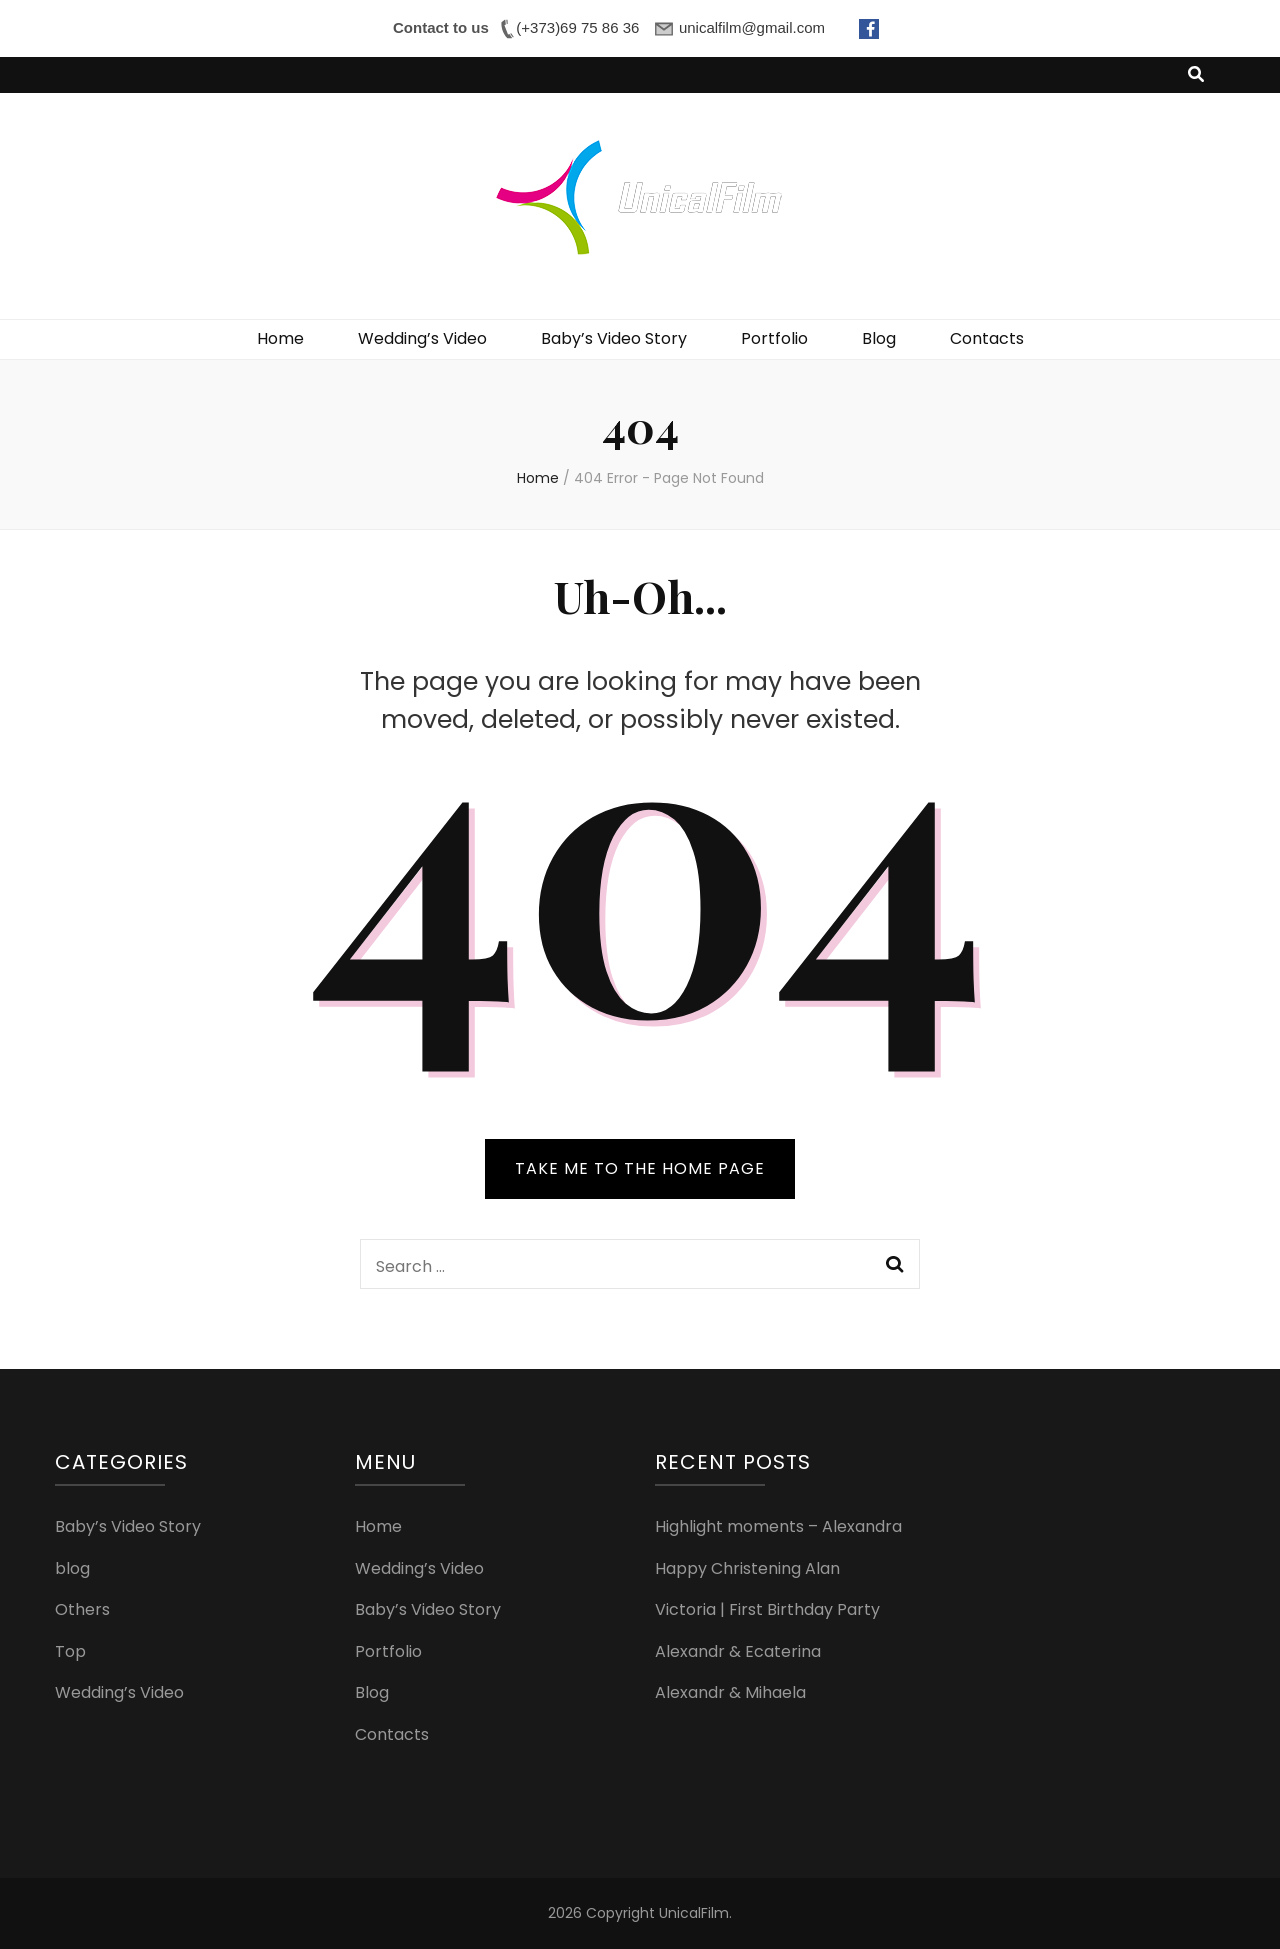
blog (72, 1568)
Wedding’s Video (422, 338)
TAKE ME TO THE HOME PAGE (640, 1168)
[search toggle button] (1196, 75)
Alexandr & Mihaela (730, 1692)
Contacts (987, 338)
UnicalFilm (694, 1913)
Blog (879, 338)
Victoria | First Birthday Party (767, 1609)
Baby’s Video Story (614, 338)
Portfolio (774, 338)
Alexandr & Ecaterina (738, 1651)
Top (70, 1651)
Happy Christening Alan (747, 1568)
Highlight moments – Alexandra (778, 1526)
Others (82, 1609)
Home (280, 338)
